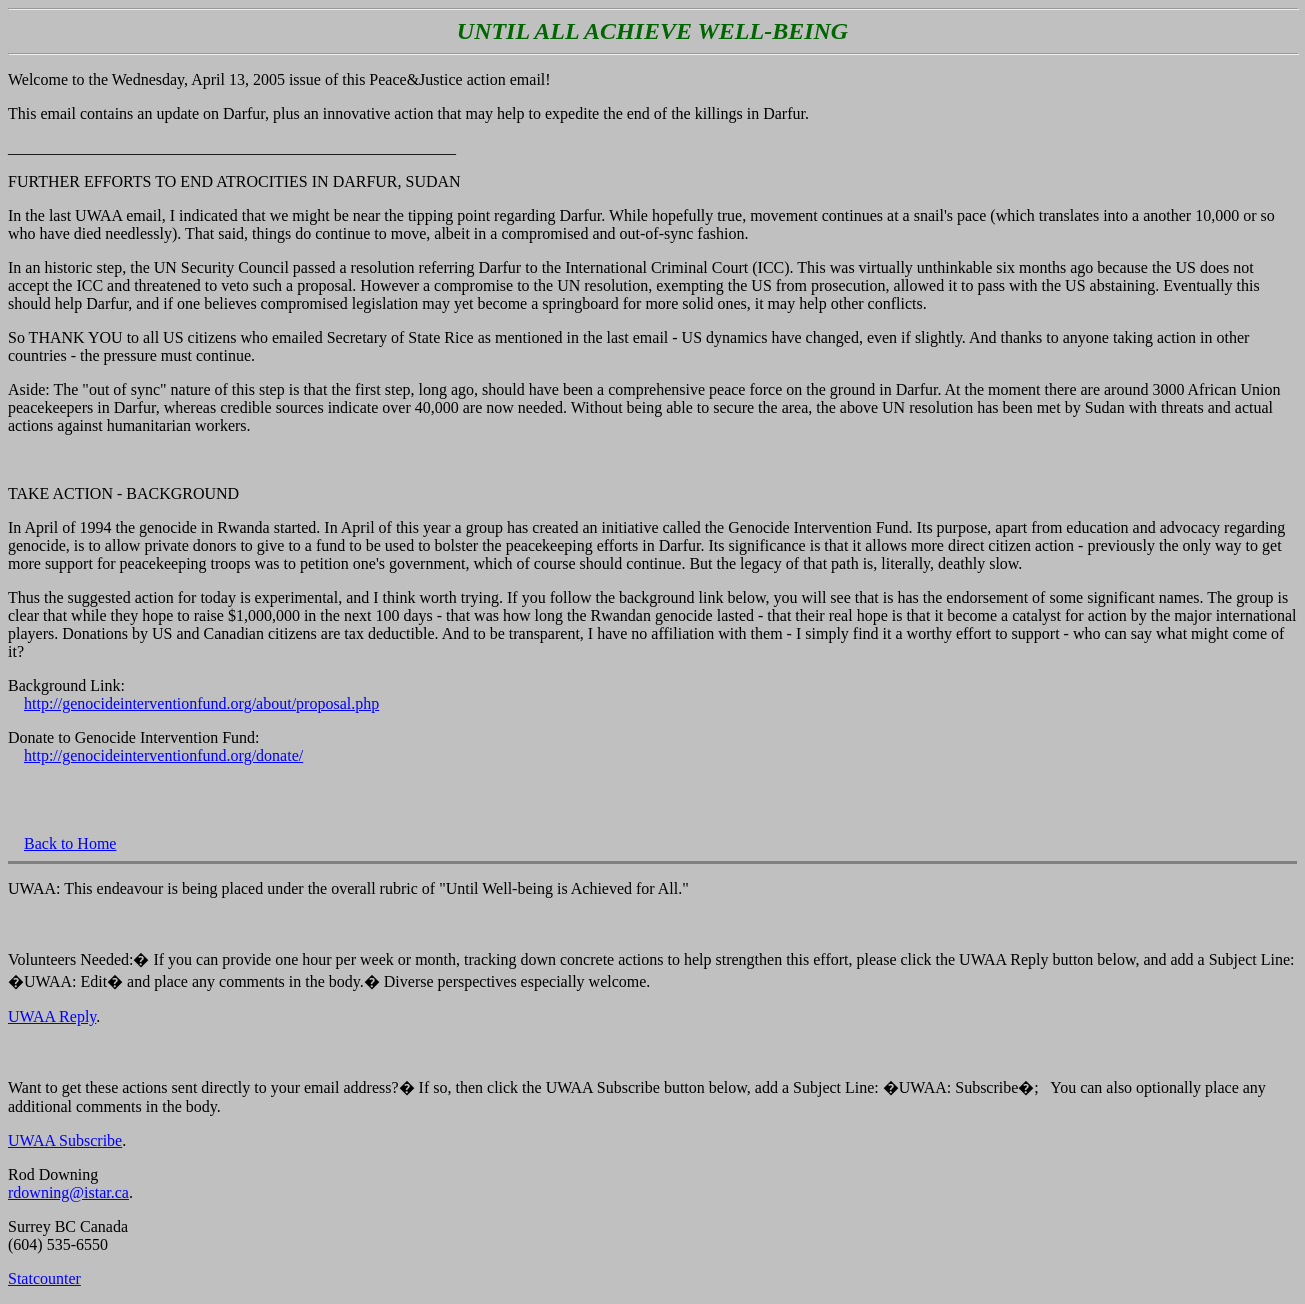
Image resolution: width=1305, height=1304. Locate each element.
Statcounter (44, 1278)
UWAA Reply (52, 1016)
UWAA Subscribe (65, 1140)
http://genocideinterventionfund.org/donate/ (163, 755)
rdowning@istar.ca (68, 1192)
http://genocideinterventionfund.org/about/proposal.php (201, 703)
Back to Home (70, 843)
